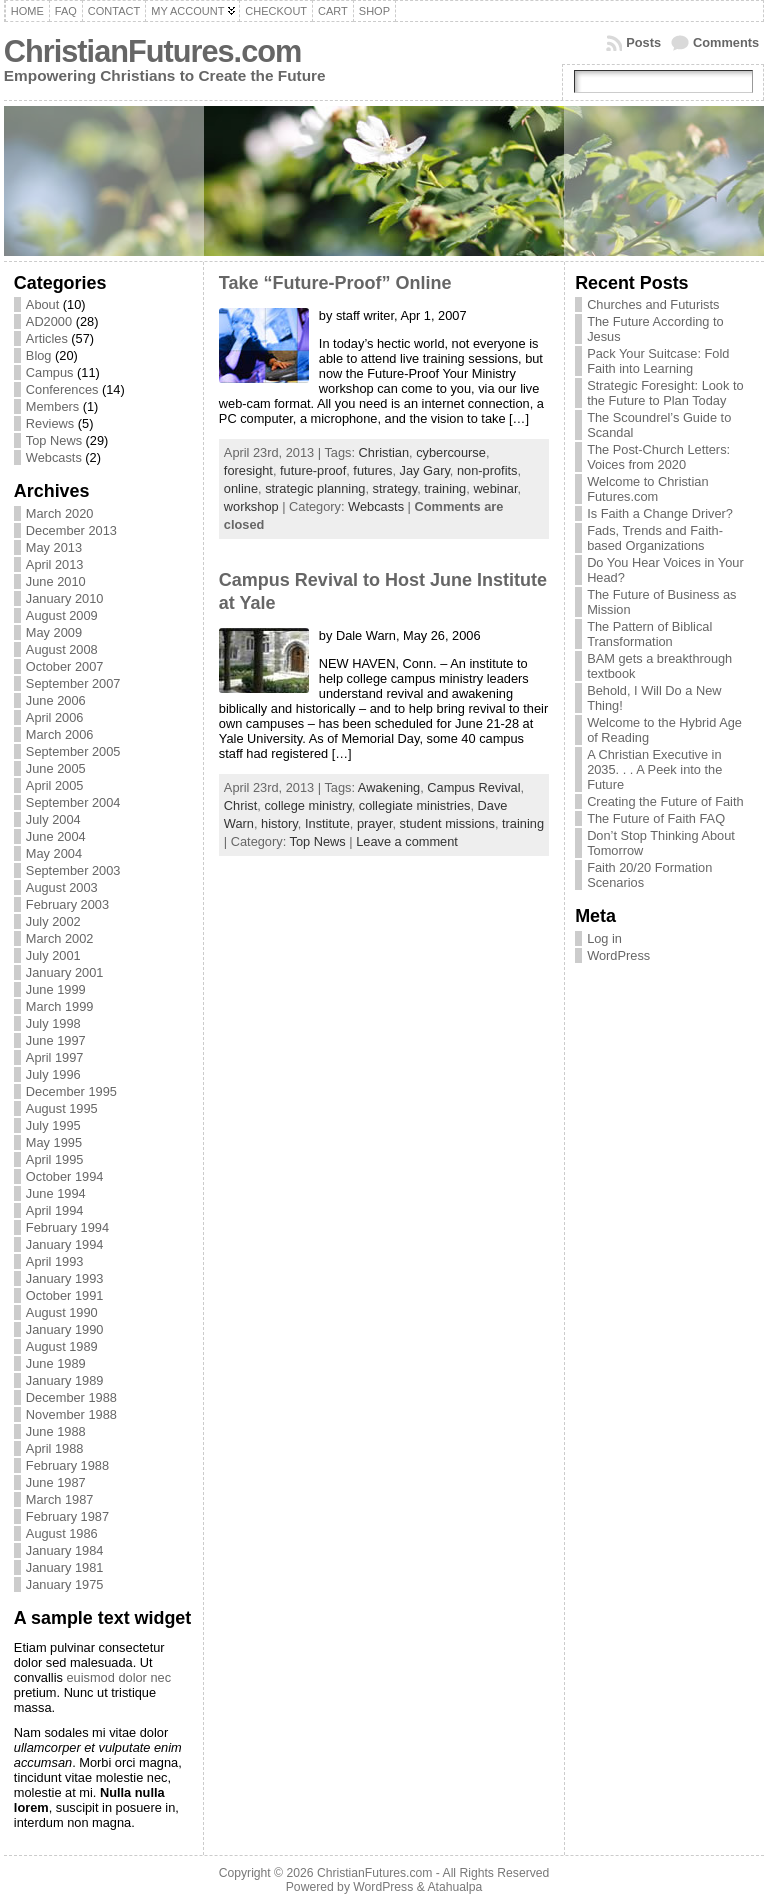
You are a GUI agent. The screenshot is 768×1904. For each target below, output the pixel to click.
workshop (251, 506)
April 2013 (55, 564)
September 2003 (73, 870)
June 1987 (56, 1482)
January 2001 (65, 972)
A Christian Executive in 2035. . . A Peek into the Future (654, 769)
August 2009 (62, 615)
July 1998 (53, 1023)
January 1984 (65, 1550)
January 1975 (65, 1584)
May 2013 (54, 547)
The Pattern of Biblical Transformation (649, 634)
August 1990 (62, 1312)
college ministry (307, 805)
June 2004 (56, 836)
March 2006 (60, 734)
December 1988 (71, 1397)
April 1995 (55, 1159)
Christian (384, 452)
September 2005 (73, 751)
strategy (395, 488)
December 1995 (71, 1091)
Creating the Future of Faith (665, 801)
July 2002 (53, 921)
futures (372, 470)
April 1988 (55, 1448)
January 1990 (65, 1329)
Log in (604, 938)
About (42, 304)
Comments (726, 42)
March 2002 (60, 938)
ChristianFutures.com (152, 51)
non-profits (487, 470)
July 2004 (53, 819)
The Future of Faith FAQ (656, 818)
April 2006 (55, 717)
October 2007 (65, 666)
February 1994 (67, 1227)
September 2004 (73, 802)
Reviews (50, 423)
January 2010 (65, 598)
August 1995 (62, 1108)
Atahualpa (454, 1887)
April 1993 (55, 1261)
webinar (495, 488)
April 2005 (55, 785)
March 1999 (60, 1006)
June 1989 (56, 1363)
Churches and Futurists (653, 304)
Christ (240, 805)
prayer (375, 823)
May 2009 (54, 632)
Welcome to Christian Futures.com (647, 489)
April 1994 (55, 1210)
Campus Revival (473, 787)
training (445, 488)
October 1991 (65, 1295)
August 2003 (62, 887)
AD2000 (49, 321)
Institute (327, 823)
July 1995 (53, 1125)
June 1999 (56, 989)
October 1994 (65, 1176)
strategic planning (315, 488)
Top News (54, 440)
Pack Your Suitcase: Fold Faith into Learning (658, 361)
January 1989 (65, 1380)
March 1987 (60, 1499)
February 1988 (67, 1465)
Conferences (62, 389)
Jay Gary (425, 470)
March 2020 (60, 513)
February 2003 (67, 904)
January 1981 (65, 1567)
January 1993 (65, 1278)
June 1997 (56, 1040)
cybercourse (451, 452)
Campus (50, 372)
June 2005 (56, 768)
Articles (47, 338)
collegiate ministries (415, 805)
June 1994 (56, 1193)
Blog (39, 355)
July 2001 (53, 955)
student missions (447, 823)
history (279, 823)
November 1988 (71, 1414)
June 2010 (56, 581)
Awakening (389, 787)
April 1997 (55, 1057)
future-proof (313, 470)
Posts (643, 42)
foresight (248, 470)
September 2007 (73, 683)
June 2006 (56, 700)
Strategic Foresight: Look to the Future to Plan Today (665, 393)
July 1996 (53, 1074)
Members (52, 406)
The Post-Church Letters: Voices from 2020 (658, 457)
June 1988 (56, 1431)
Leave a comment (407, 841)
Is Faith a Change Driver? (660, 513)
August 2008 (62, 649)
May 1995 (54, 1142)
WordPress (618, 955)
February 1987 (67, 1516)
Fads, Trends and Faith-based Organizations (655, 538)
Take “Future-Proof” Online (335, 283)
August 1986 (62, 1533)
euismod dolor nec (118, 1677)
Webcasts (54, 457)
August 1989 (62, 1346)
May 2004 (54, 853)
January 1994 (65, 1244)
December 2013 (71, 530)
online (241, 488)
